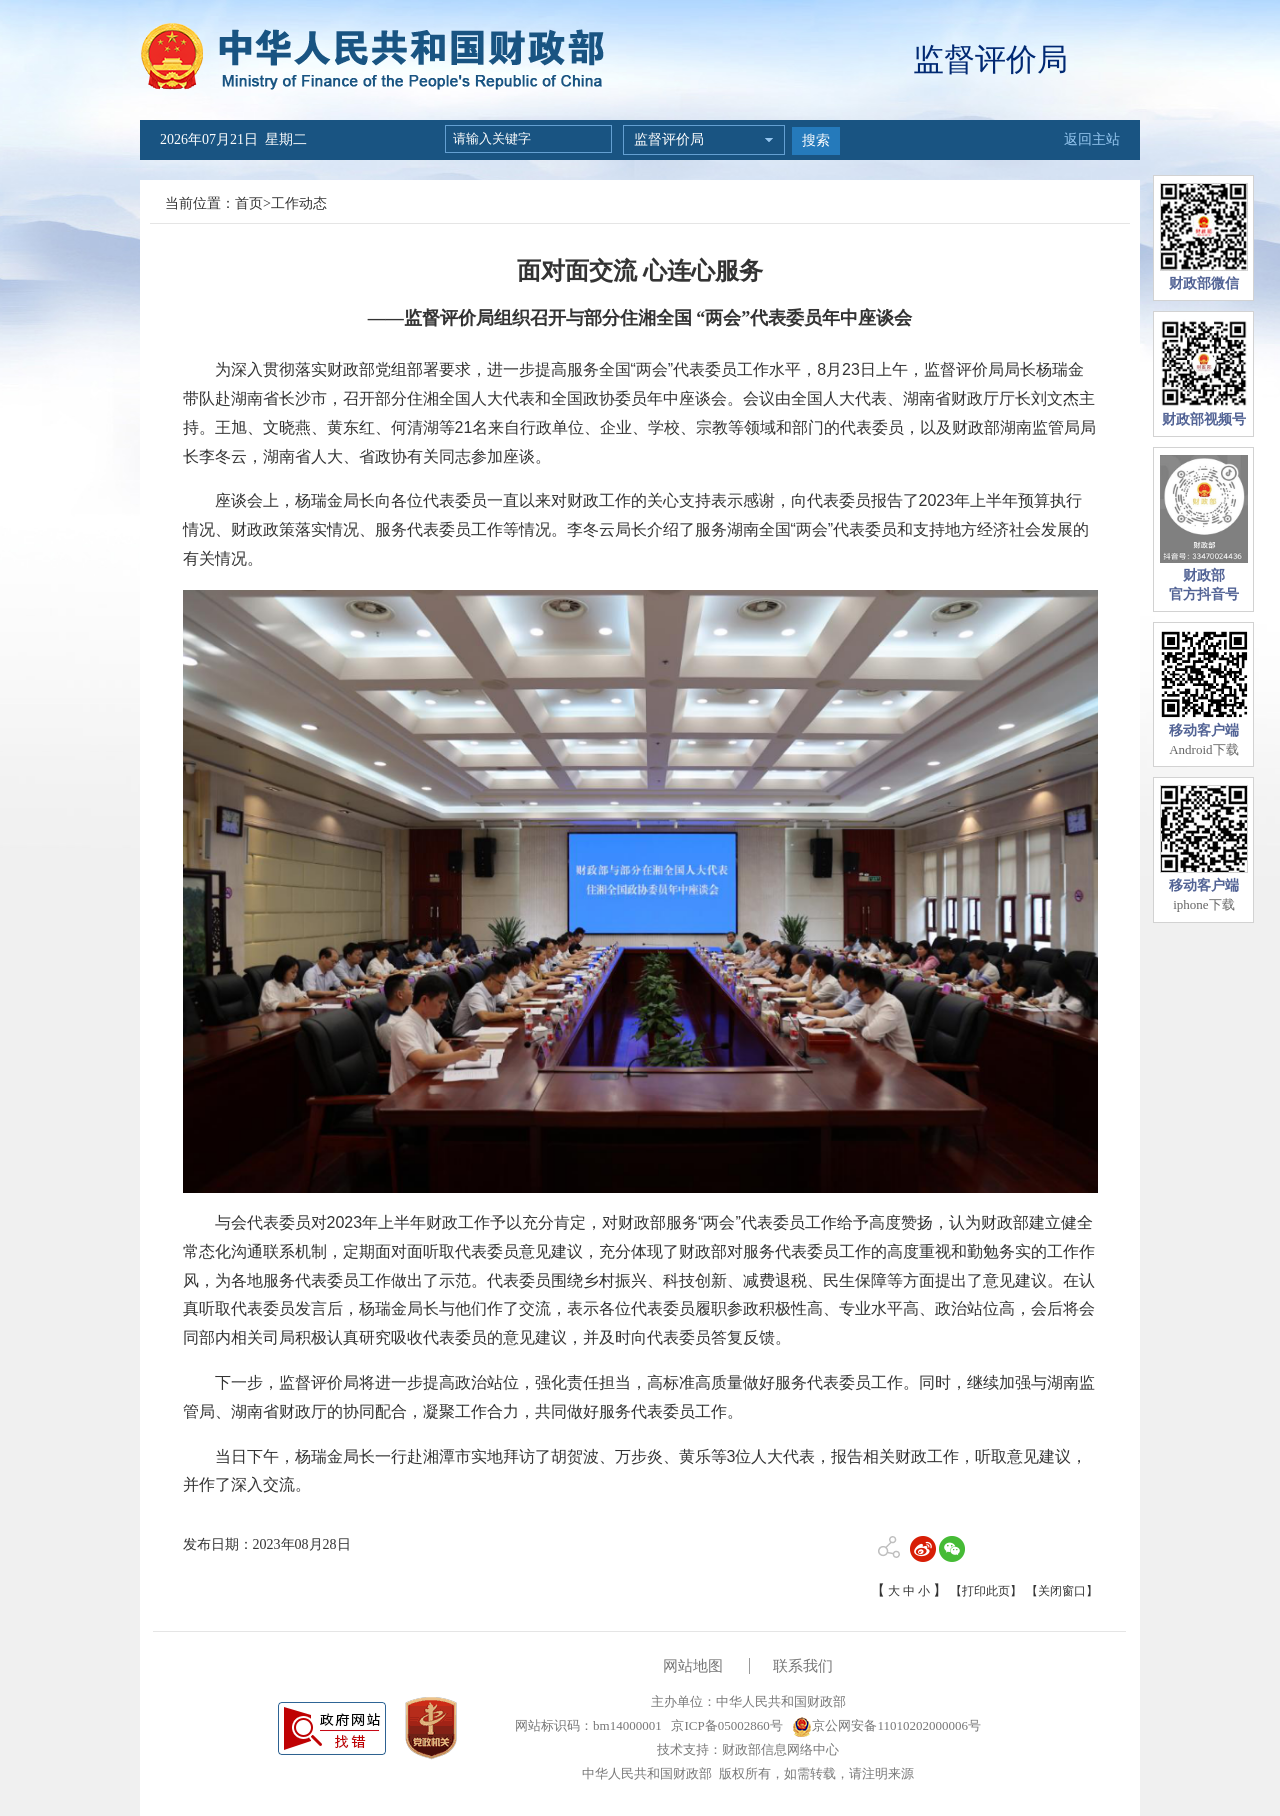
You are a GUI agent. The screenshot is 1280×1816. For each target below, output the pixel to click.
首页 (249, 203)
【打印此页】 (986, 1591)
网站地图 (693, 1666)
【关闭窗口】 (1062, 1591)
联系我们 (803, 1666)
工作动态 (299, 203)
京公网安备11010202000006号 (886, 1725)
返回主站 (1092, 139)
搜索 (816, 140)
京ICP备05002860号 (725, 1725)
